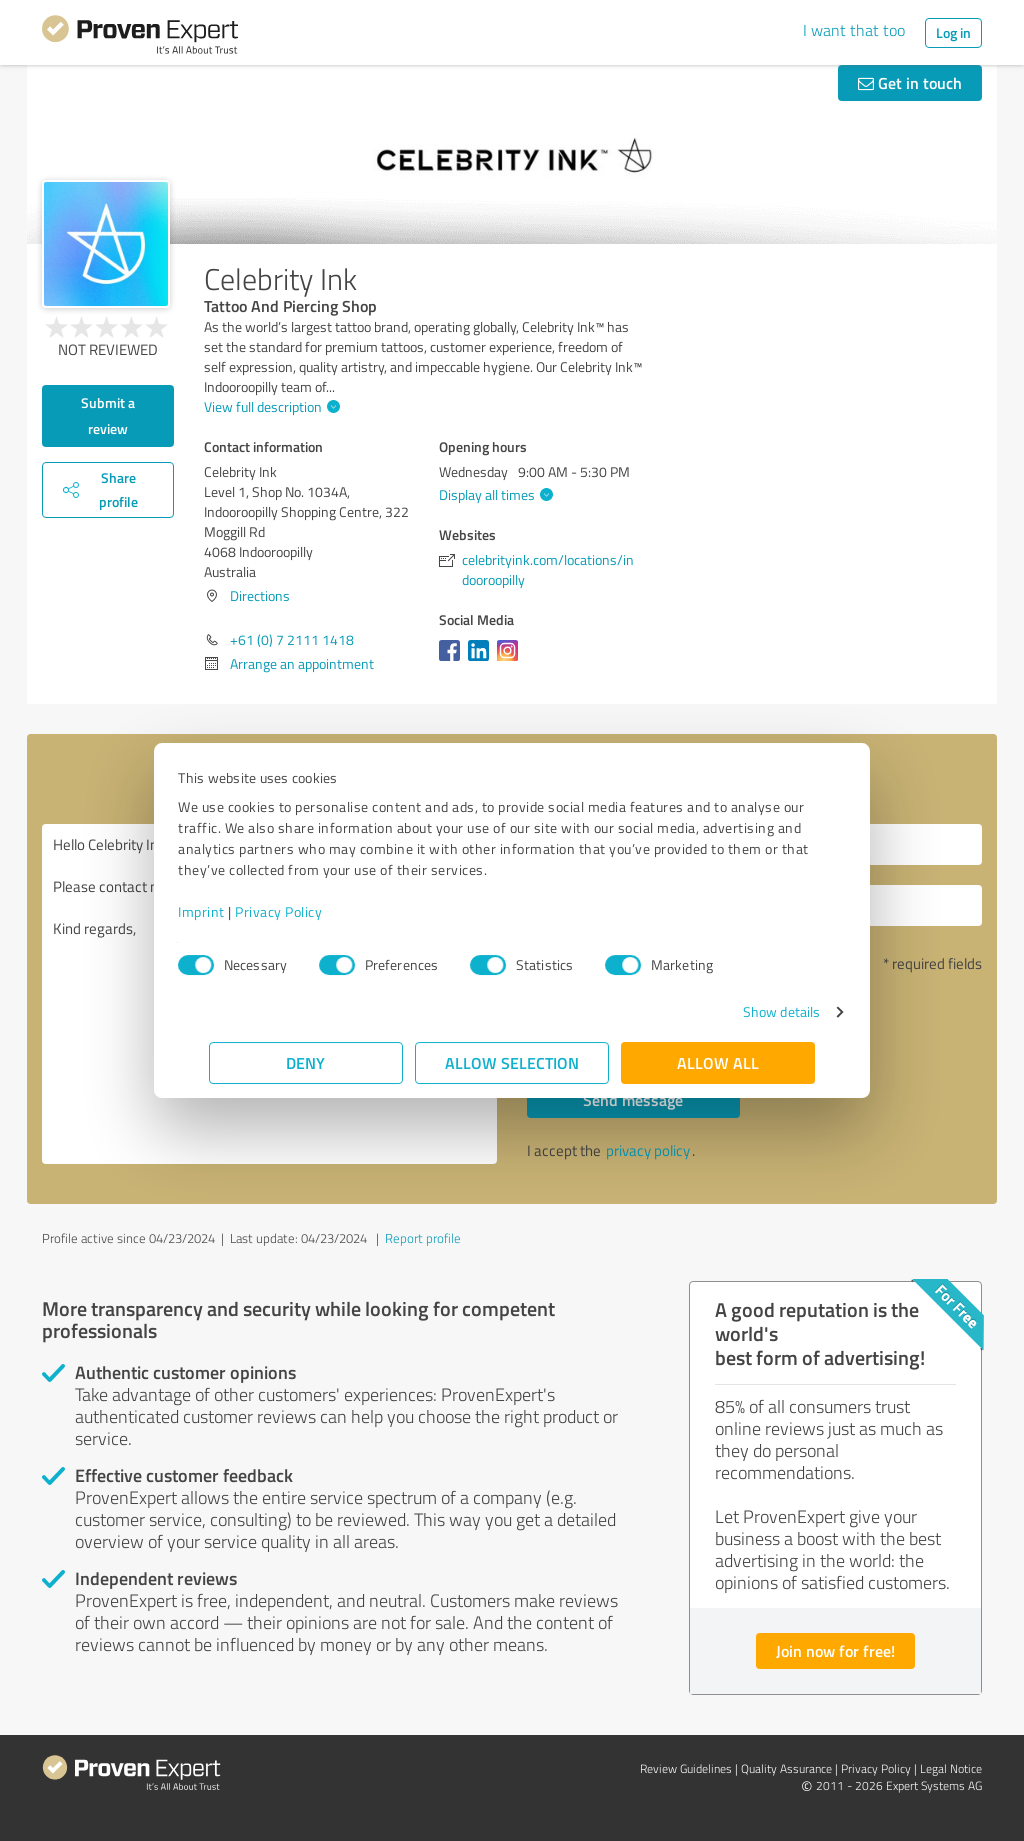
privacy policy (648, 1150)
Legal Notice (951, 1768)
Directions (260, 595)
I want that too (854, 30)
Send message (633, 1099)
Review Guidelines (686, 1768)
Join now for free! (835, 1650)
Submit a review (108, 415)
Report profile (423, 1238)
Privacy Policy (309, 911)
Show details (750, 1011)
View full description (269, 406)
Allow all (718, 1062)
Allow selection (512, 1062)
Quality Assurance (786, 1768)
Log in (953, 32)
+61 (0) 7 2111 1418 (292, 639)
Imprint (232, 911)
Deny (306, 1062)
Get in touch (910, 82)
